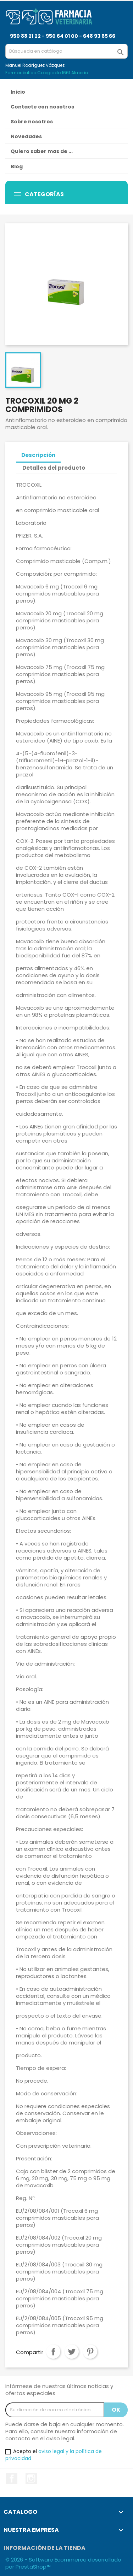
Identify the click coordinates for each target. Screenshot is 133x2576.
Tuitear (72, 2352)
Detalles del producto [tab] (53, 467)
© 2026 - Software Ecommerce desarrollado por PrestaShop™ (63, 2563)
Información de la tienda (44, 2548)
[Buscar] (66, 51)
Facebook (11, 2478)
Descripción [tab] (38, 455)
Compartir (53, 2352)
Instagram (31, 2478)
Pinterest (90, 2352)
